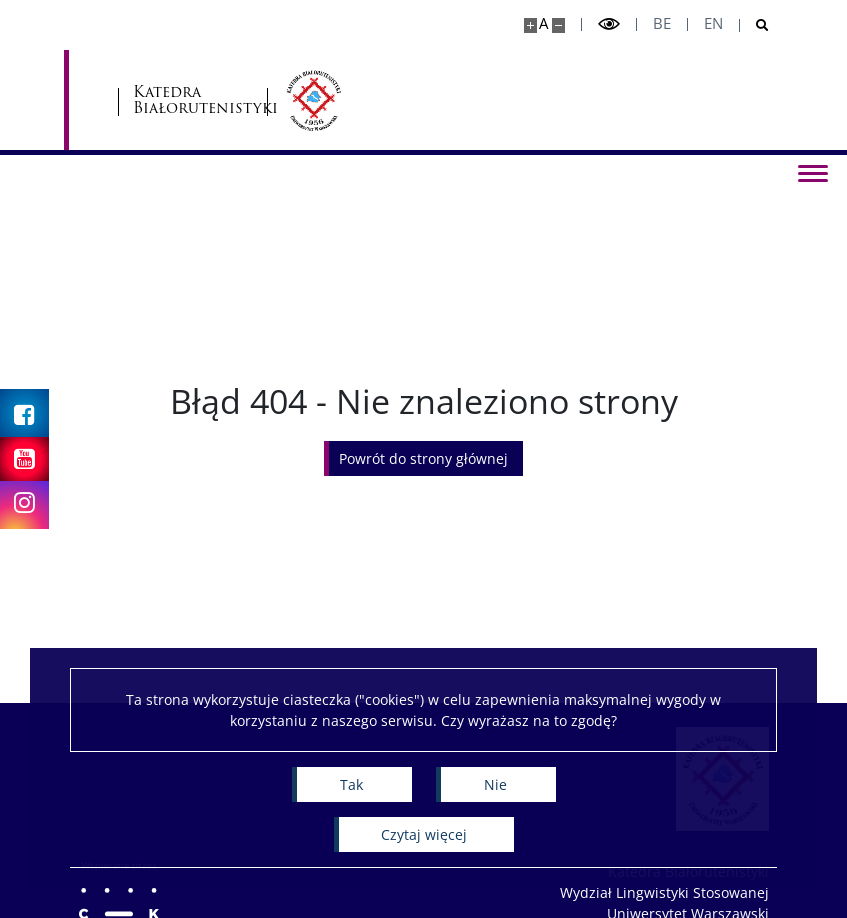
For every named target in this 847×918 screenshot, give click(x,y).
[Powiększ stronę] (530, 25)
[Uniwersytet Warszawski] (189, 100)
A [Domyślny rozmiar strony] (543, 23)
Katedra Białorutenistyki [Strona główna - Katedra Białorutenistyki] (363, 100)
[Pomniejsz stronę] (558, 25)
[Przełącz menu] (812, 172)
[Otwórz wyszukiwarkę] (754, 25)
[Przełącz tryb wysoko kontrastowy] (609, 24)
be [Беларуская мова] (662, 23)
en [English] (713, 23)
